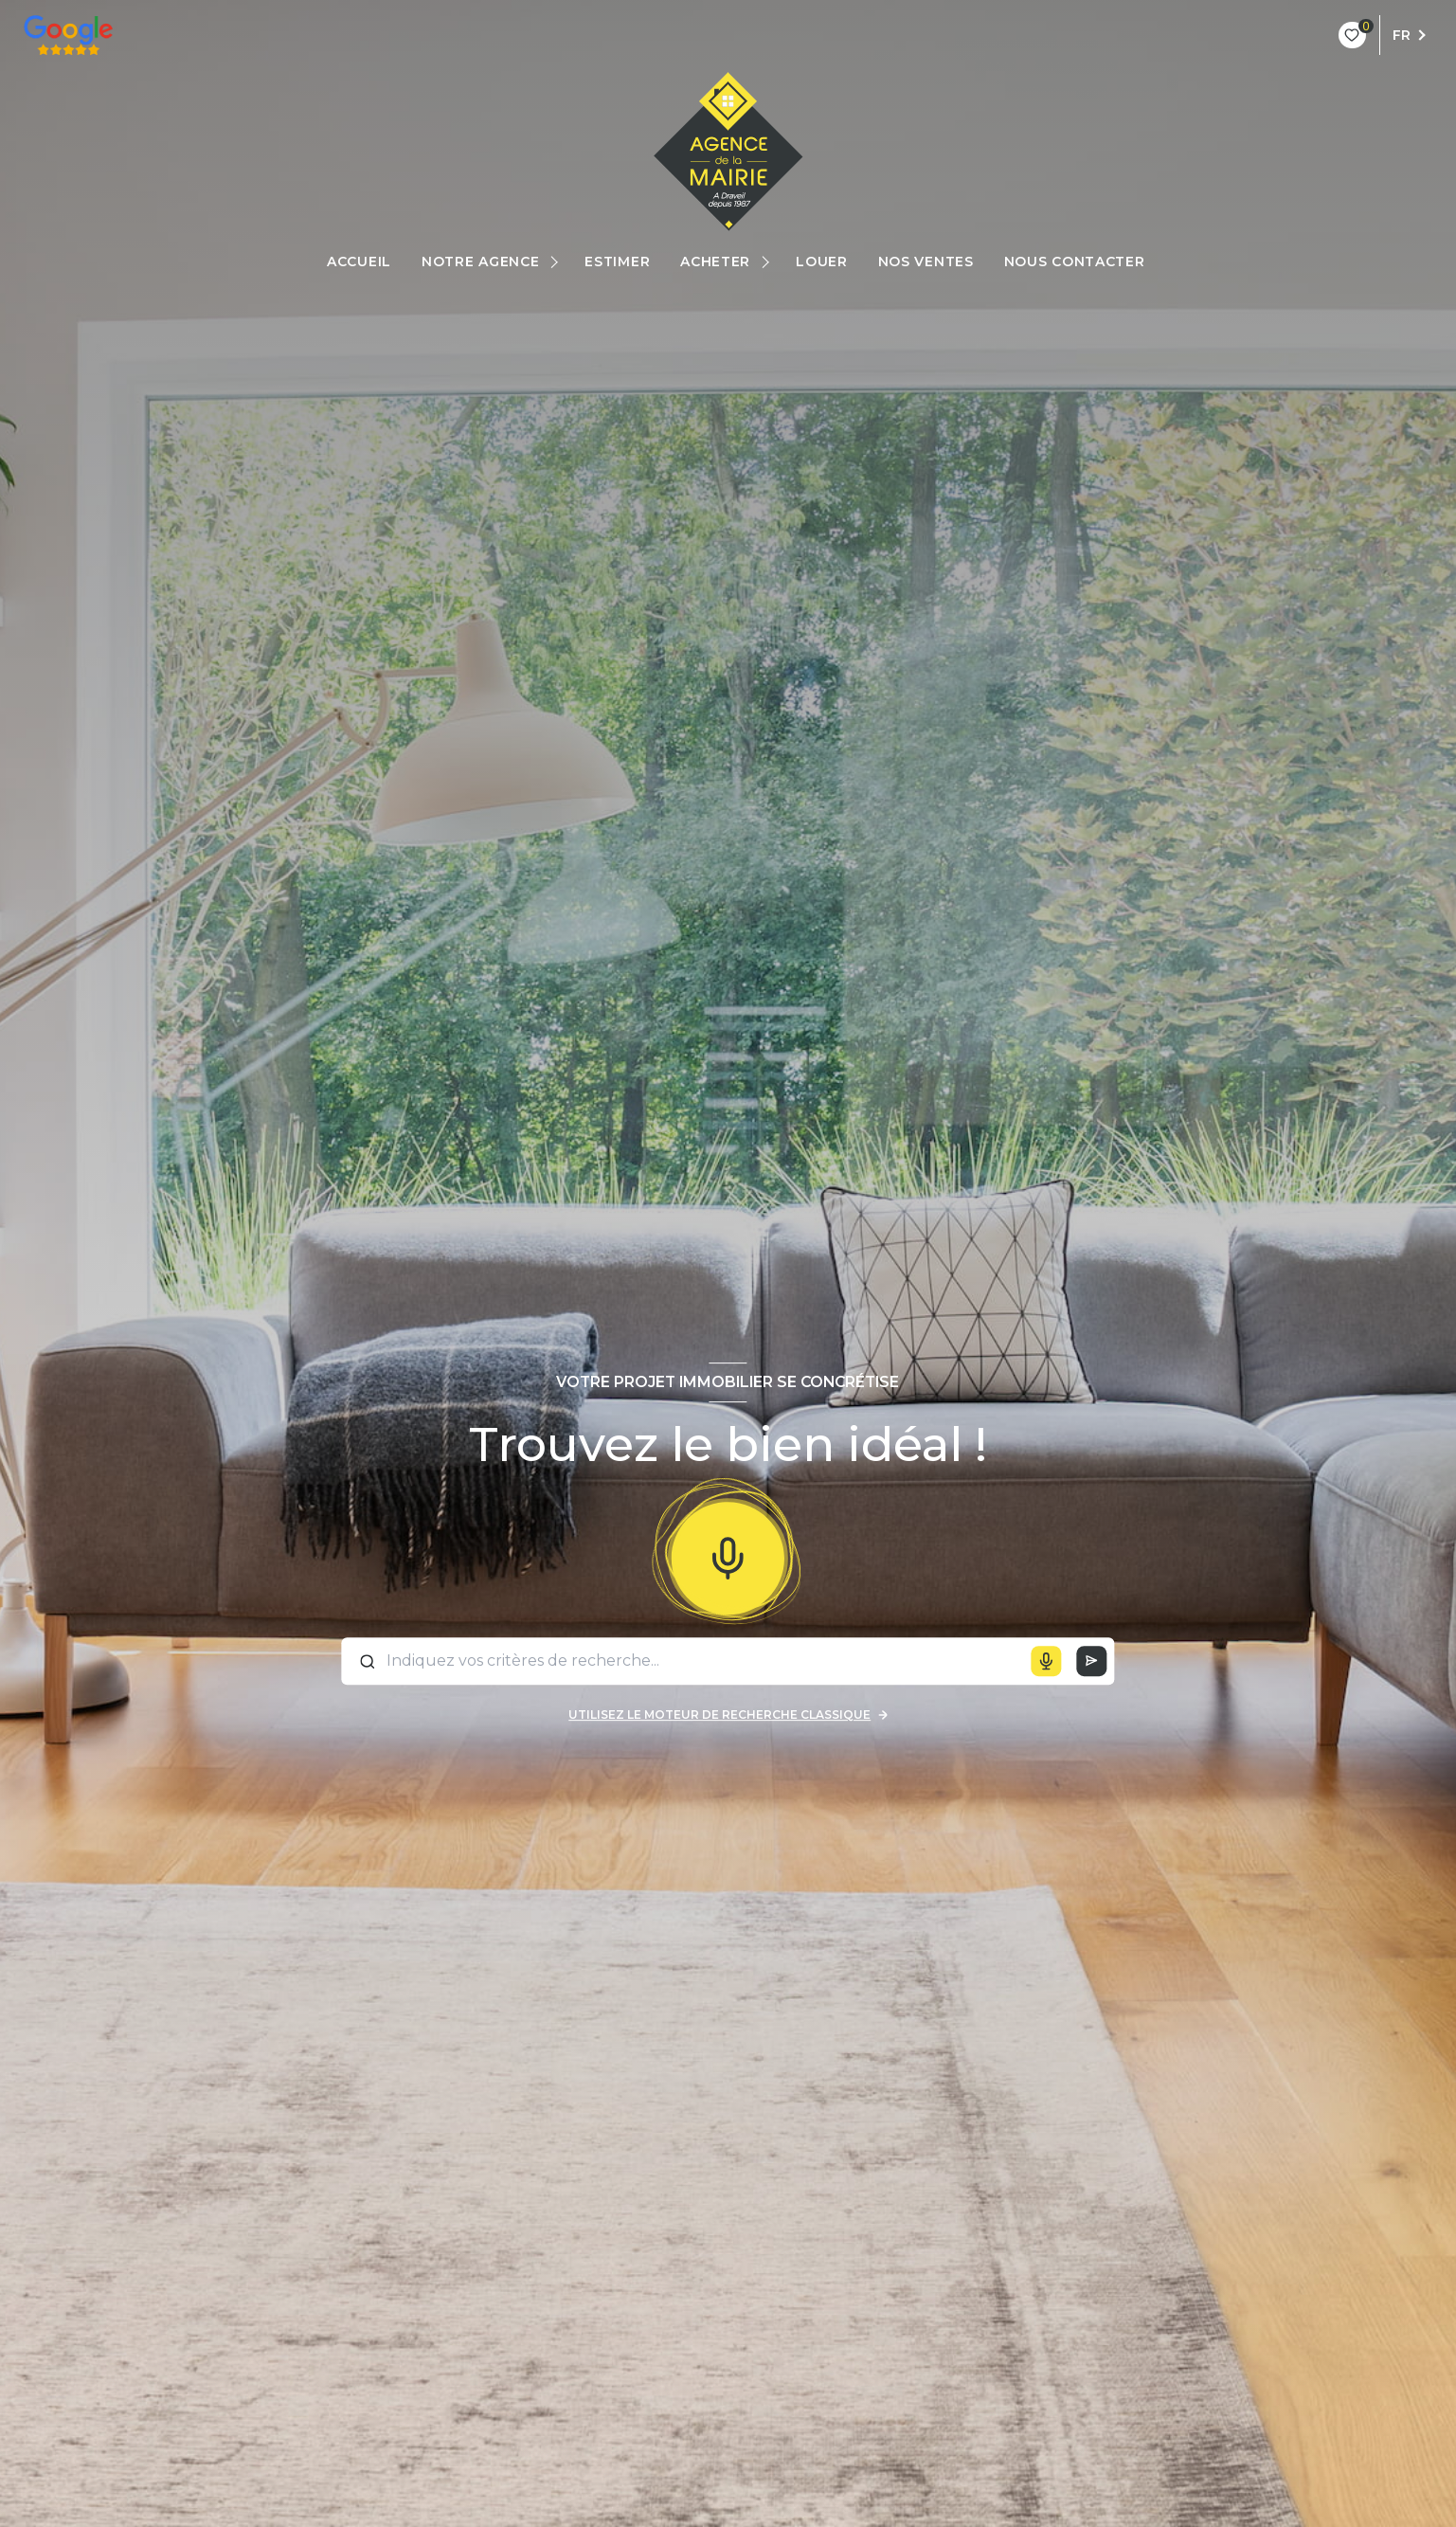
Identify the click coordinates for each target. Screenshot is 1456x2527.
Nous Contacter (1073, 261)
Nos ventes (925, 261)
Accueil (359, 261)
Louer (822, 261)
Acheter (715, 261)
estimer (617, 261)
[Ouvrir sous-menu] (557, 261)
